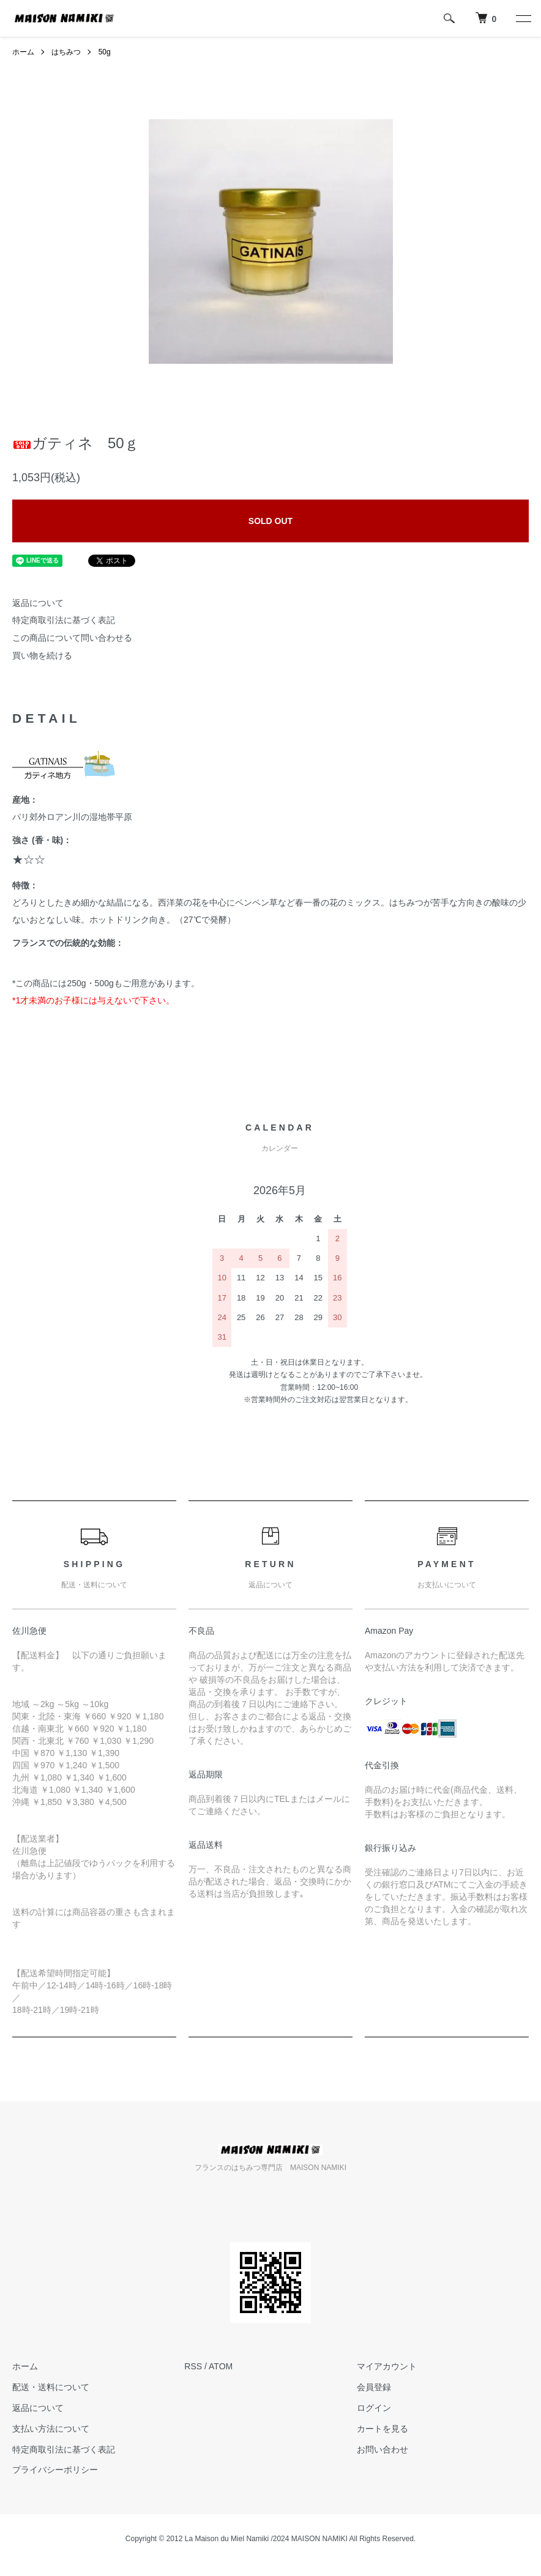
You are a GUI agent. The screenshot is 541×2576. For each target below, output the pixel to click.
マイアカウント (387, 2366)
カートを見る (382, 2429)
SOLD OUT (270, 521)
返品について (38, 603)
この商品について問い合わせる (72, 638)
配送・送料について (50, 2387)
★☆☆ (28, 860)
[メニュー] (522, 18)
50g (105, 52)
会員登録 (374, 2387)
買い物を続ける (42, 655)
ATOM (221, 2366)
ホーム (23, 52)
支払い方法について (50, 2429)
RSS (193, 2366)
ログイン (374, 2408)
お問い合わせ (382, 2449)
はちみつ (66, 52)
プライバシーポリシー (55, 2470)
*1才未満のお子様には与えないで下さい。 (93, 1000)
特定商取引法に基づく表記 (63, 620)
